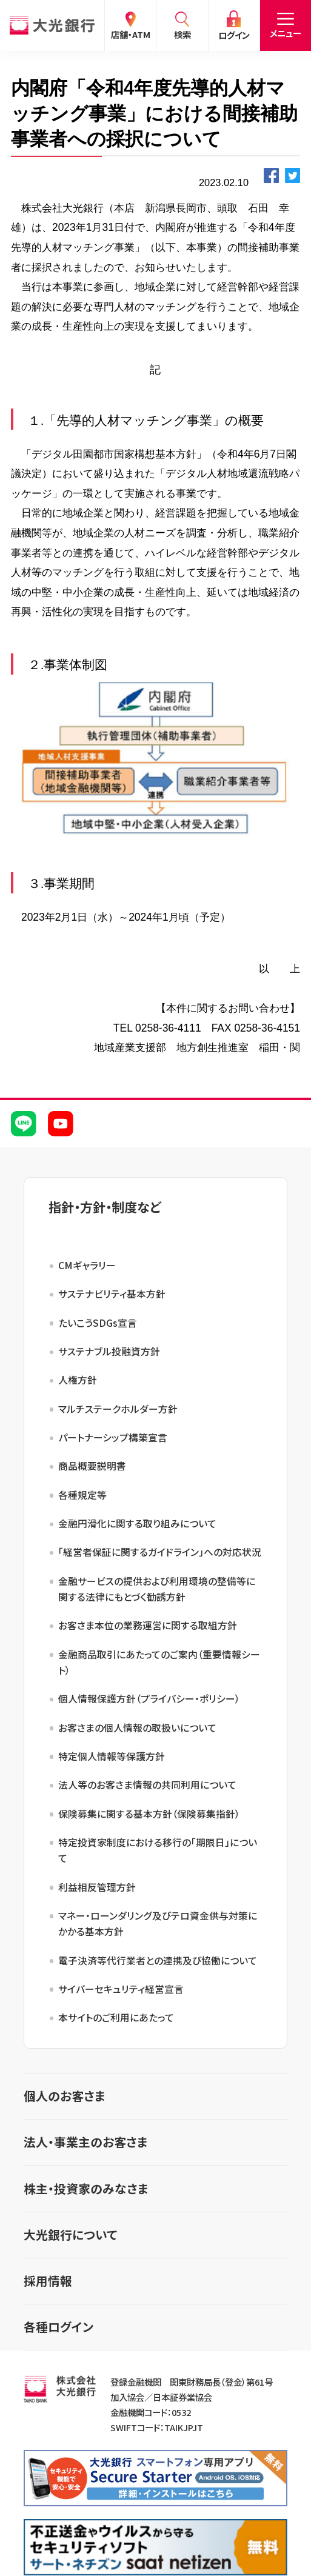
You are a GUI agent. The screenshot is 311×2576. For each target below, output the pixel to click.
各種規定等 (82, 1495)
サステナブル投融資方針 (109, 1351)
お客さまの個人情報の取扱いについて (137, 1728)
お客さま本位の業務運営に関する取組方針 (147, 1625)
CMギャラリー (87, 1265)
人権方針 (77, 1380)
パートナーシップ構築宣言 (112, 1437)
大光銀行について (70, 2234)
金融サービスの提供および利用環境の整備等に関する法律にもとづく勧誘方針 (156, 1589)
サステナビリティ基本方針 (112, 1294)
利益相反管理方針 (97, 1887)
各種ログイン (58, 2326)
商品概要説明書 (92, 1466)
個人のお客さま (64, 2095)
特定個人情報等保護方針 (111, 1756)
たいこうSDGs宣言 (97, 1323)
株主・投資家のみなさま (86, 2188)
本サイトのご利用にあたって (116, 2017)
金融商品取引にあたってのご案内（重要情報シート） (159, 1662)
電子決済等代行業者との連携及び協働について (157, 1960)
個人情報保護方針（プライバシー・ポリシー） (149, 1699)
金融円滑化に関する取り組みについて (137, 1523)
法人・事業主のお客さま (86, 2142)
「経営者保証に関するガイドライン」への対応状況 (159, 1552)
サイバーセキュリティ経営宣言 (121, 1989)
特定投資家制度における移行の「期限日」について (157, 1850)
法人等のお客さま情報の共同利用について (147, 1785)
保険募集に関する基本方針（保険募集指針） (149, 1814)
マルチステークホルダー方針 (118, 1409)
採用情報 (48, 2280)
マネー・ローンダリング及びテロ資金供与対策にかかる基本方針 (157, 1923)
